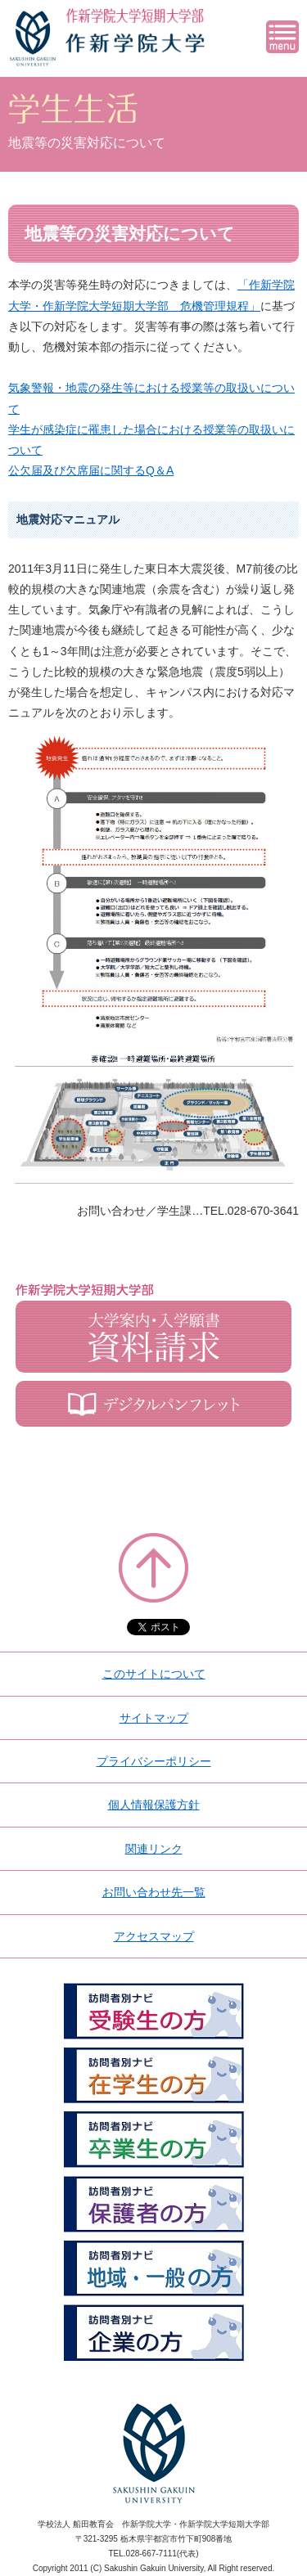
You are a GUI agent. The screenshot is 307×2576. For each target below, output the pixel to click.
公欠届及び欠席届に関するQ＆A (91, 470)
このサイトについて (153, 1673)
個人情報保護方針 (154, 1804)
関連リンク (154, 1848)
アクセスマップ (154, 1936)
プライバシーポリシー (154, 1761)
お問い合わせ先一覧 (153, 1892)
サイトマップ (154, 1717)
